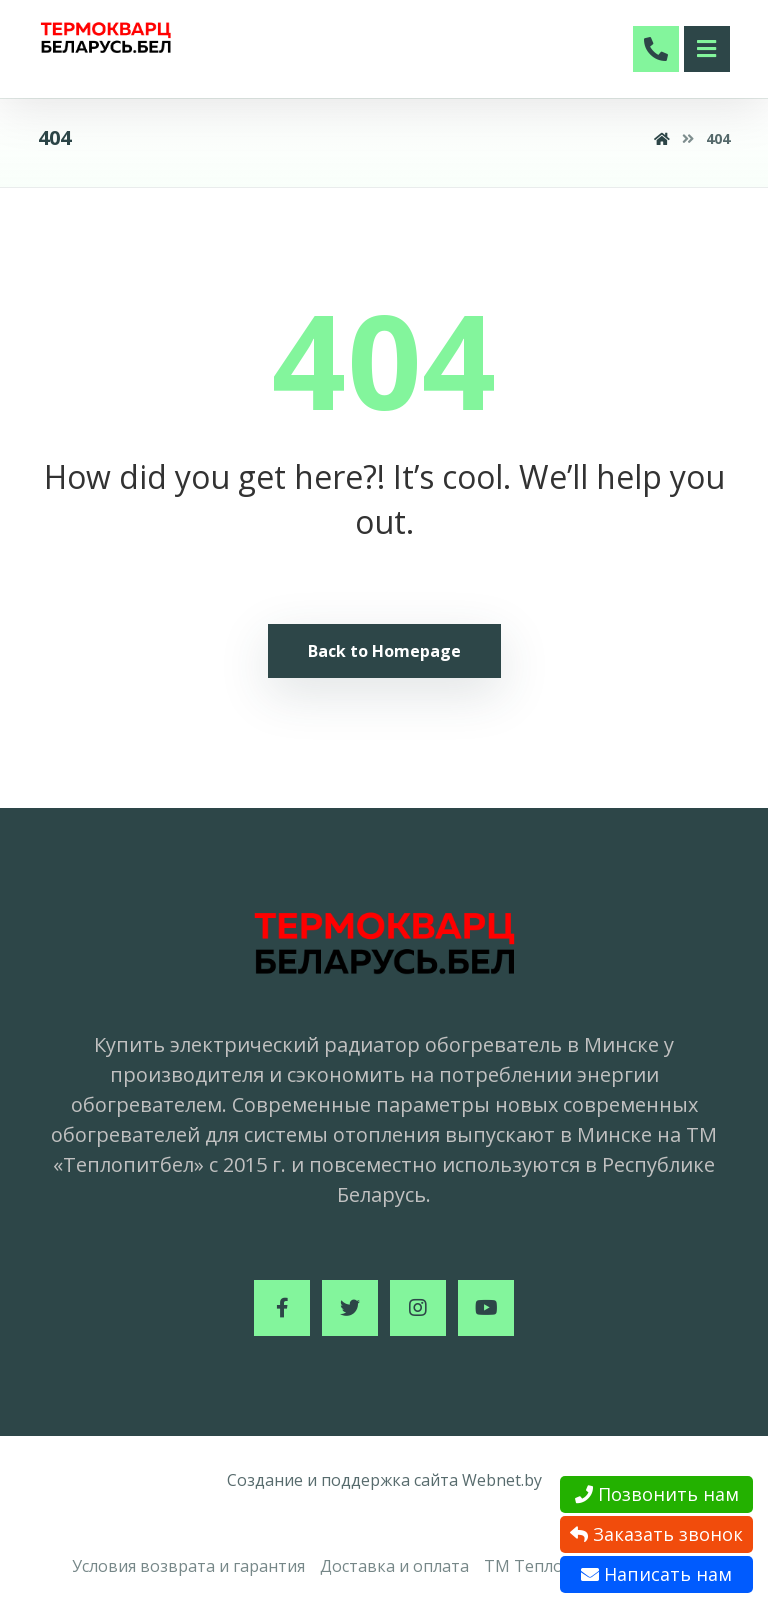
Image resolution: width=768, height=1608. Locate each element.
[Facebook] (282, 1308)
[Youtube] (486, 1308)
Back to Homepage (384, 651)
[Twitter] (350, 1308)
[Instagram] (418, 1308)
